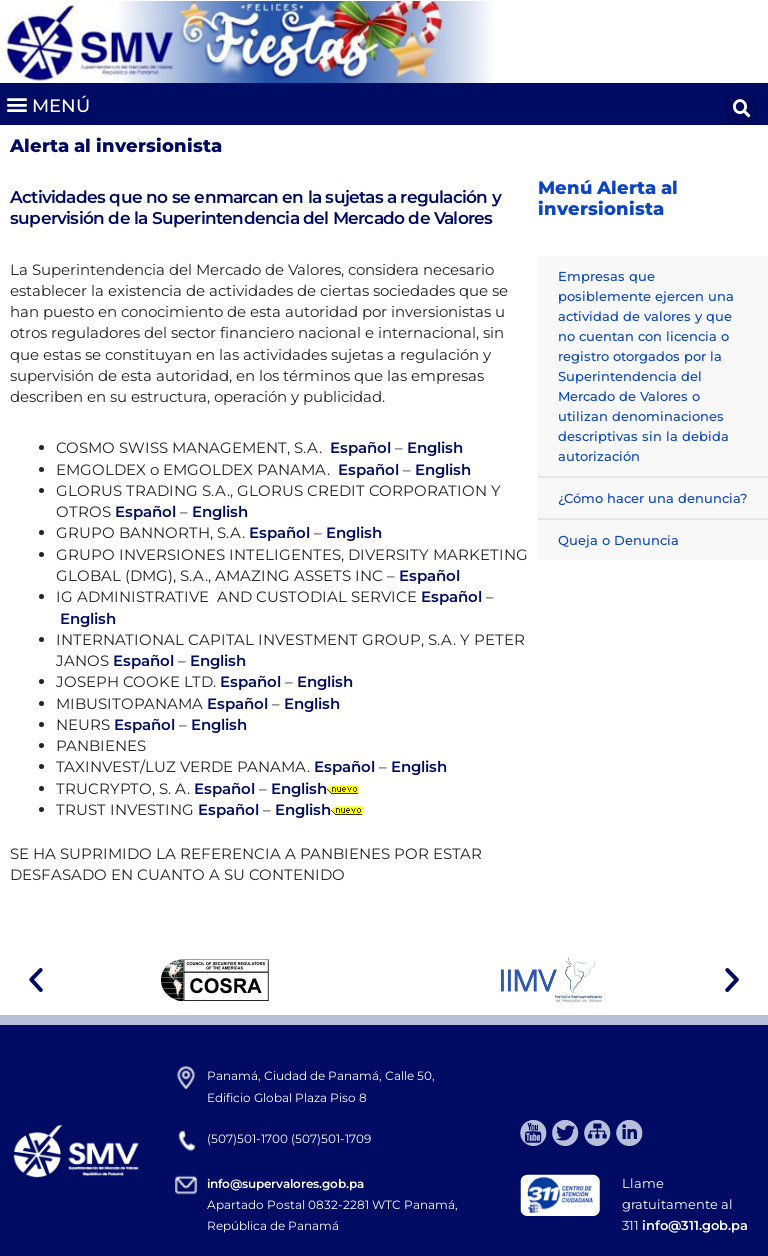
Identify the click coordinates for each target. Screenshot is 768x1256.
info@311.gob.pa (695, 1225)
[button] (47, 103)
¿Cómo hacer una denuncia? (652, 498)
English (435, 447)
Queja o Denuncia (618, 540)
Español (360, 447)
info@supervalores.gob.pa (285, 1183)
